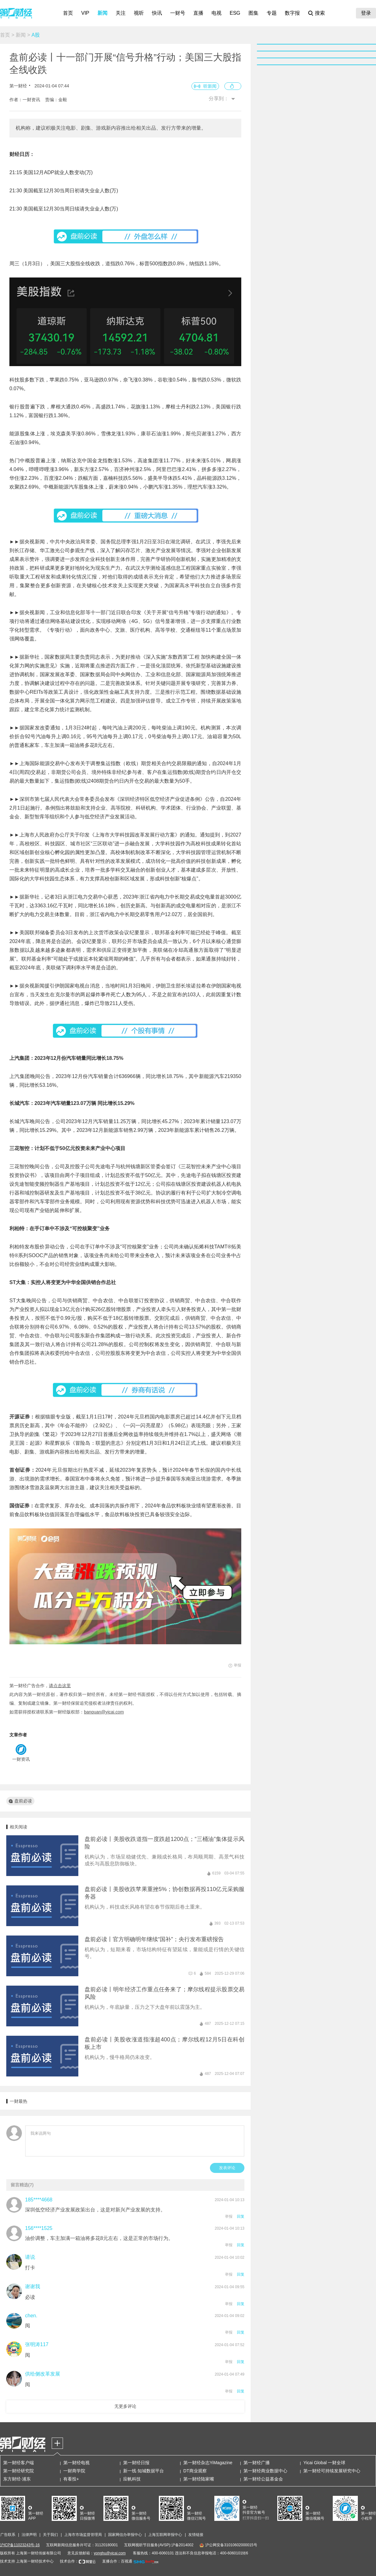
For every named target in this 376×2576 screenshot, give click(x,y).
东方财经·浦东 (17, 2478)
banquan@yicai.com (104, 1711)
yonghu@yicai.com (110, 2553)
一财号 (177, 13)
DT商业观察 (195, 2470)
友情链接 (195, 2534)
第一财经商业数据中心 (265, 2470)
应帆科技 (132, 2478)
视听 (139, 13)
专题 (272, 13)
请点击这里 (60, 1685)
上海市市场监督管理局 (83, 2534)
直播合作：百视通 (117, 2561)
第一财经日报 (136, 2462)
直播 (198, 13)
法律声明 (29, 2534)
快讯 (157, 13)
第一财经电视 (76, 2462)
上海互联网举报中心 (165, 2534)
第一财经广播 (256, 2462)
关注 (121, 13)
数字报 (292, 13)
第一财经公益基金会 (263, 2478)
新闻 (102, 13)
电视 (217, 13)
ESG (235, 13)
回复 (240, 2216)
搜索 (320, 13)
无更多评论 (125, 2406)
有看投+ (71, 2478)
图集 (253, 13)
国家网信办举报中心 (125, 2534)
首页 (68, 13)
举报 (228, 2216)
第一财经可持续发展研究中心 (331, 2470)
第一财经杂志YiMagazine (207, 2462)
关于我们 (50, 2534)
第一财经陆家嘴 (198, 2478)
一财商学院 (74, 2470)
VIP (85, 13)
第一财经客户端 (18, 2462)
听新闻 (210, 86)
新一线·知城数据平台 (143, 2470)
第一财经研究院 (18, 2470)
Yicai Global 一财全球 (324, 2462)
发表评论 (227, 2167)
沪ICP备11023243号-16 (20, 2545)
